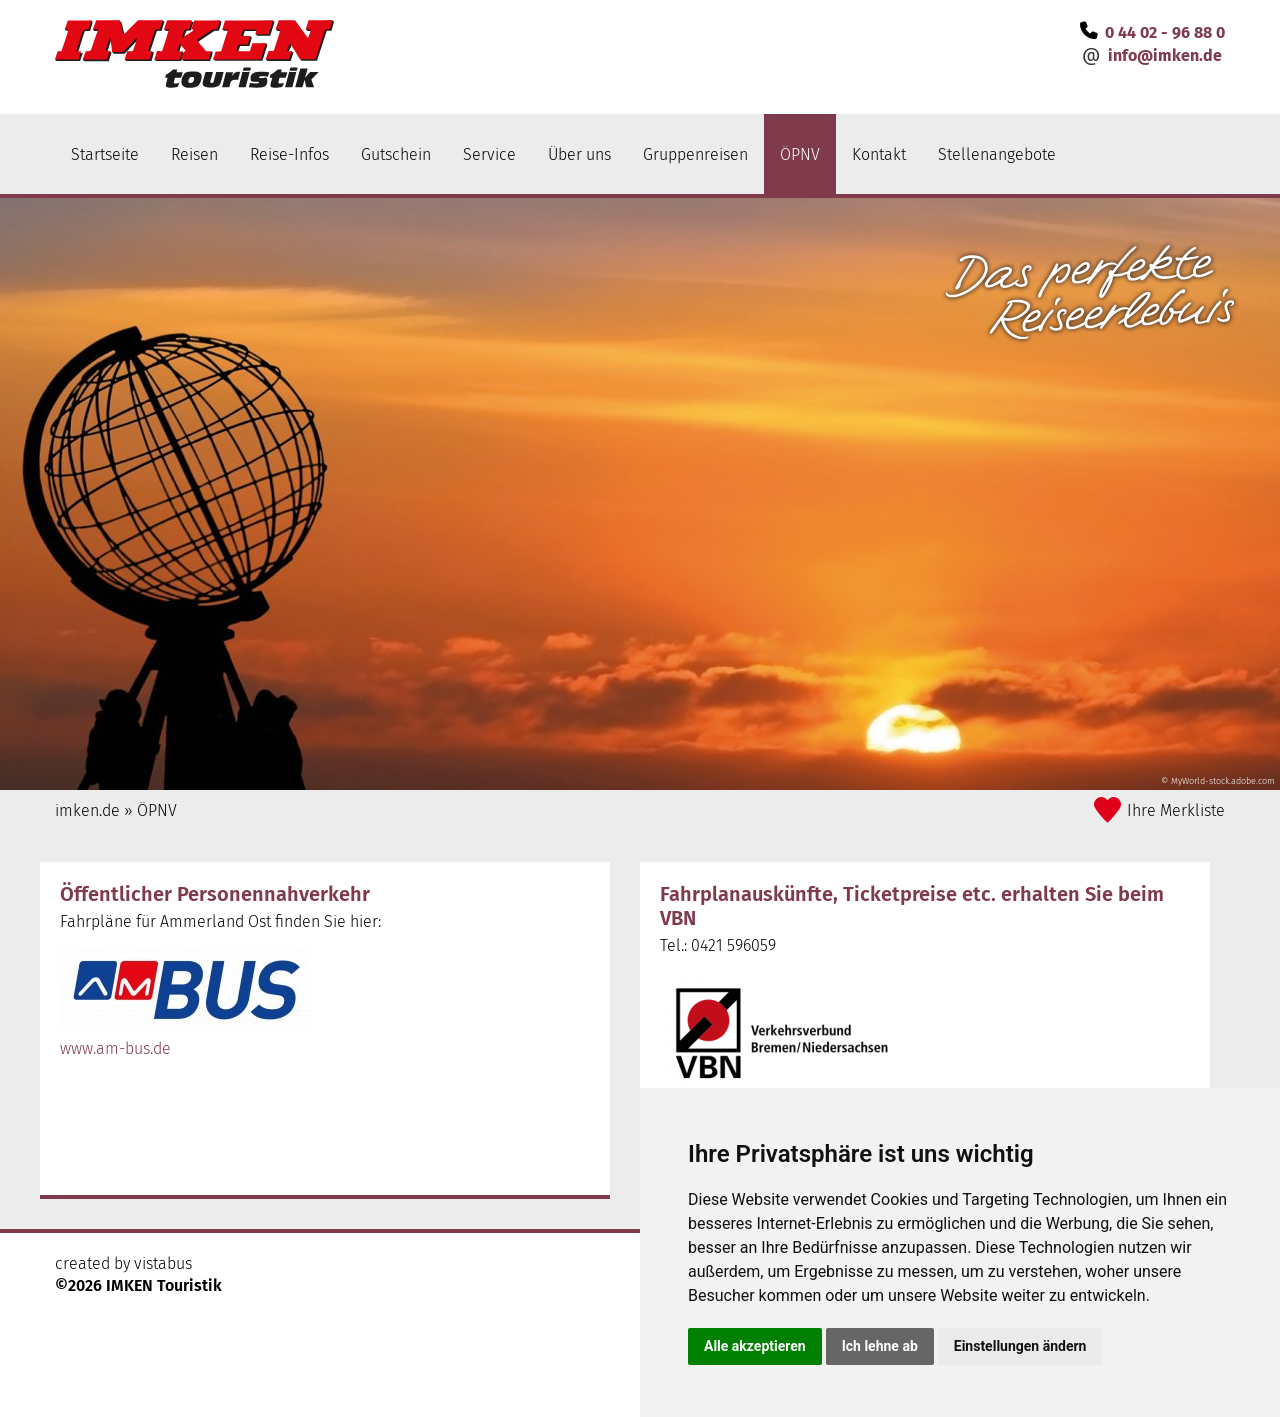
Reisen (194, 154)
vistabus (163, 1263)
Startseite (105, 154)
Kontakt (879, 154)
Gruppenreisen (695, 154)
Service (489, 154)
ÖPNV (800, 154)
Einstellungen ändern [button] (1020, 1346)
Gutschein (396, 154)
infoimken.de (1165, 55)
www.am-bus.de (115, 1048)
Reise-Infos (289, 154)
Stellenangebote (997, 154)
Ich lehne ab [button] (880, 1346)
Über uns (579, 154)
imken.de (87, 810)
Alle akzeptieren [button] (755, 1346)
